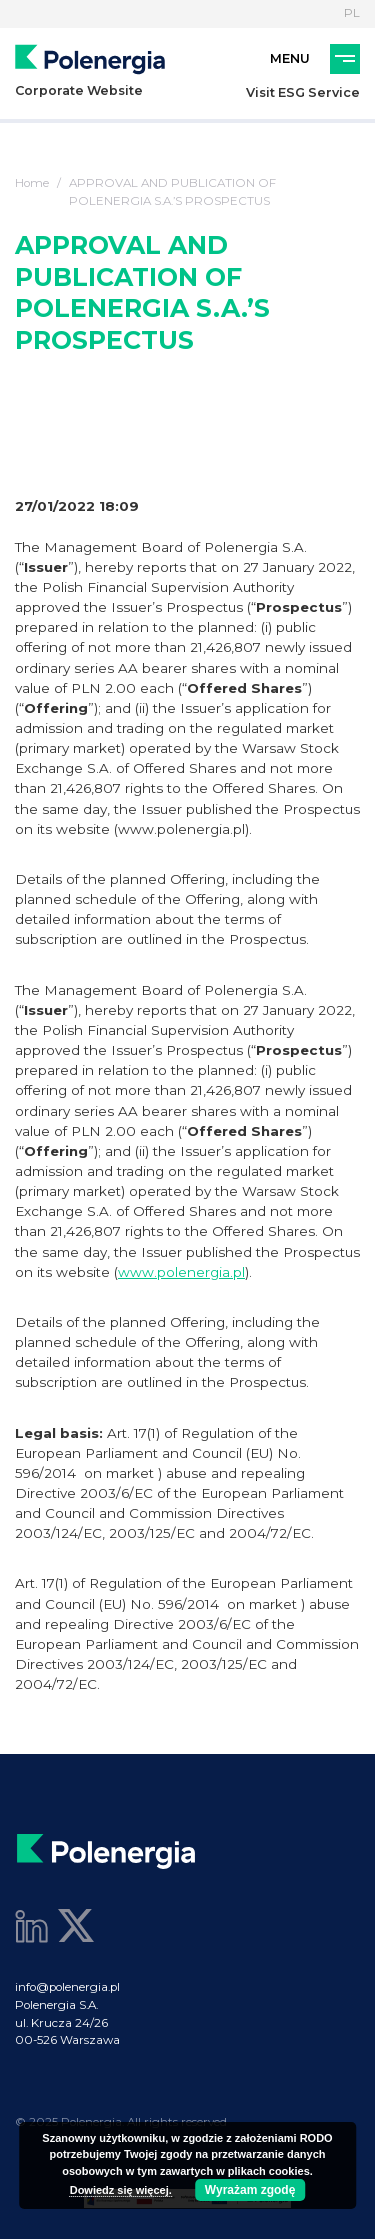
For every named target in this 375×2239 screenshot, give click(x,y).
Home (32, 183)
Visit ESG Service (303, 92)
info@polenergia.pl (67, 1987)
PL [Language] (352, 13)
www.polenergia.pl (181, 1272)
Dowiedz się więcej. (121, 2190)
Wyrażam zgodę (250, 2190)
